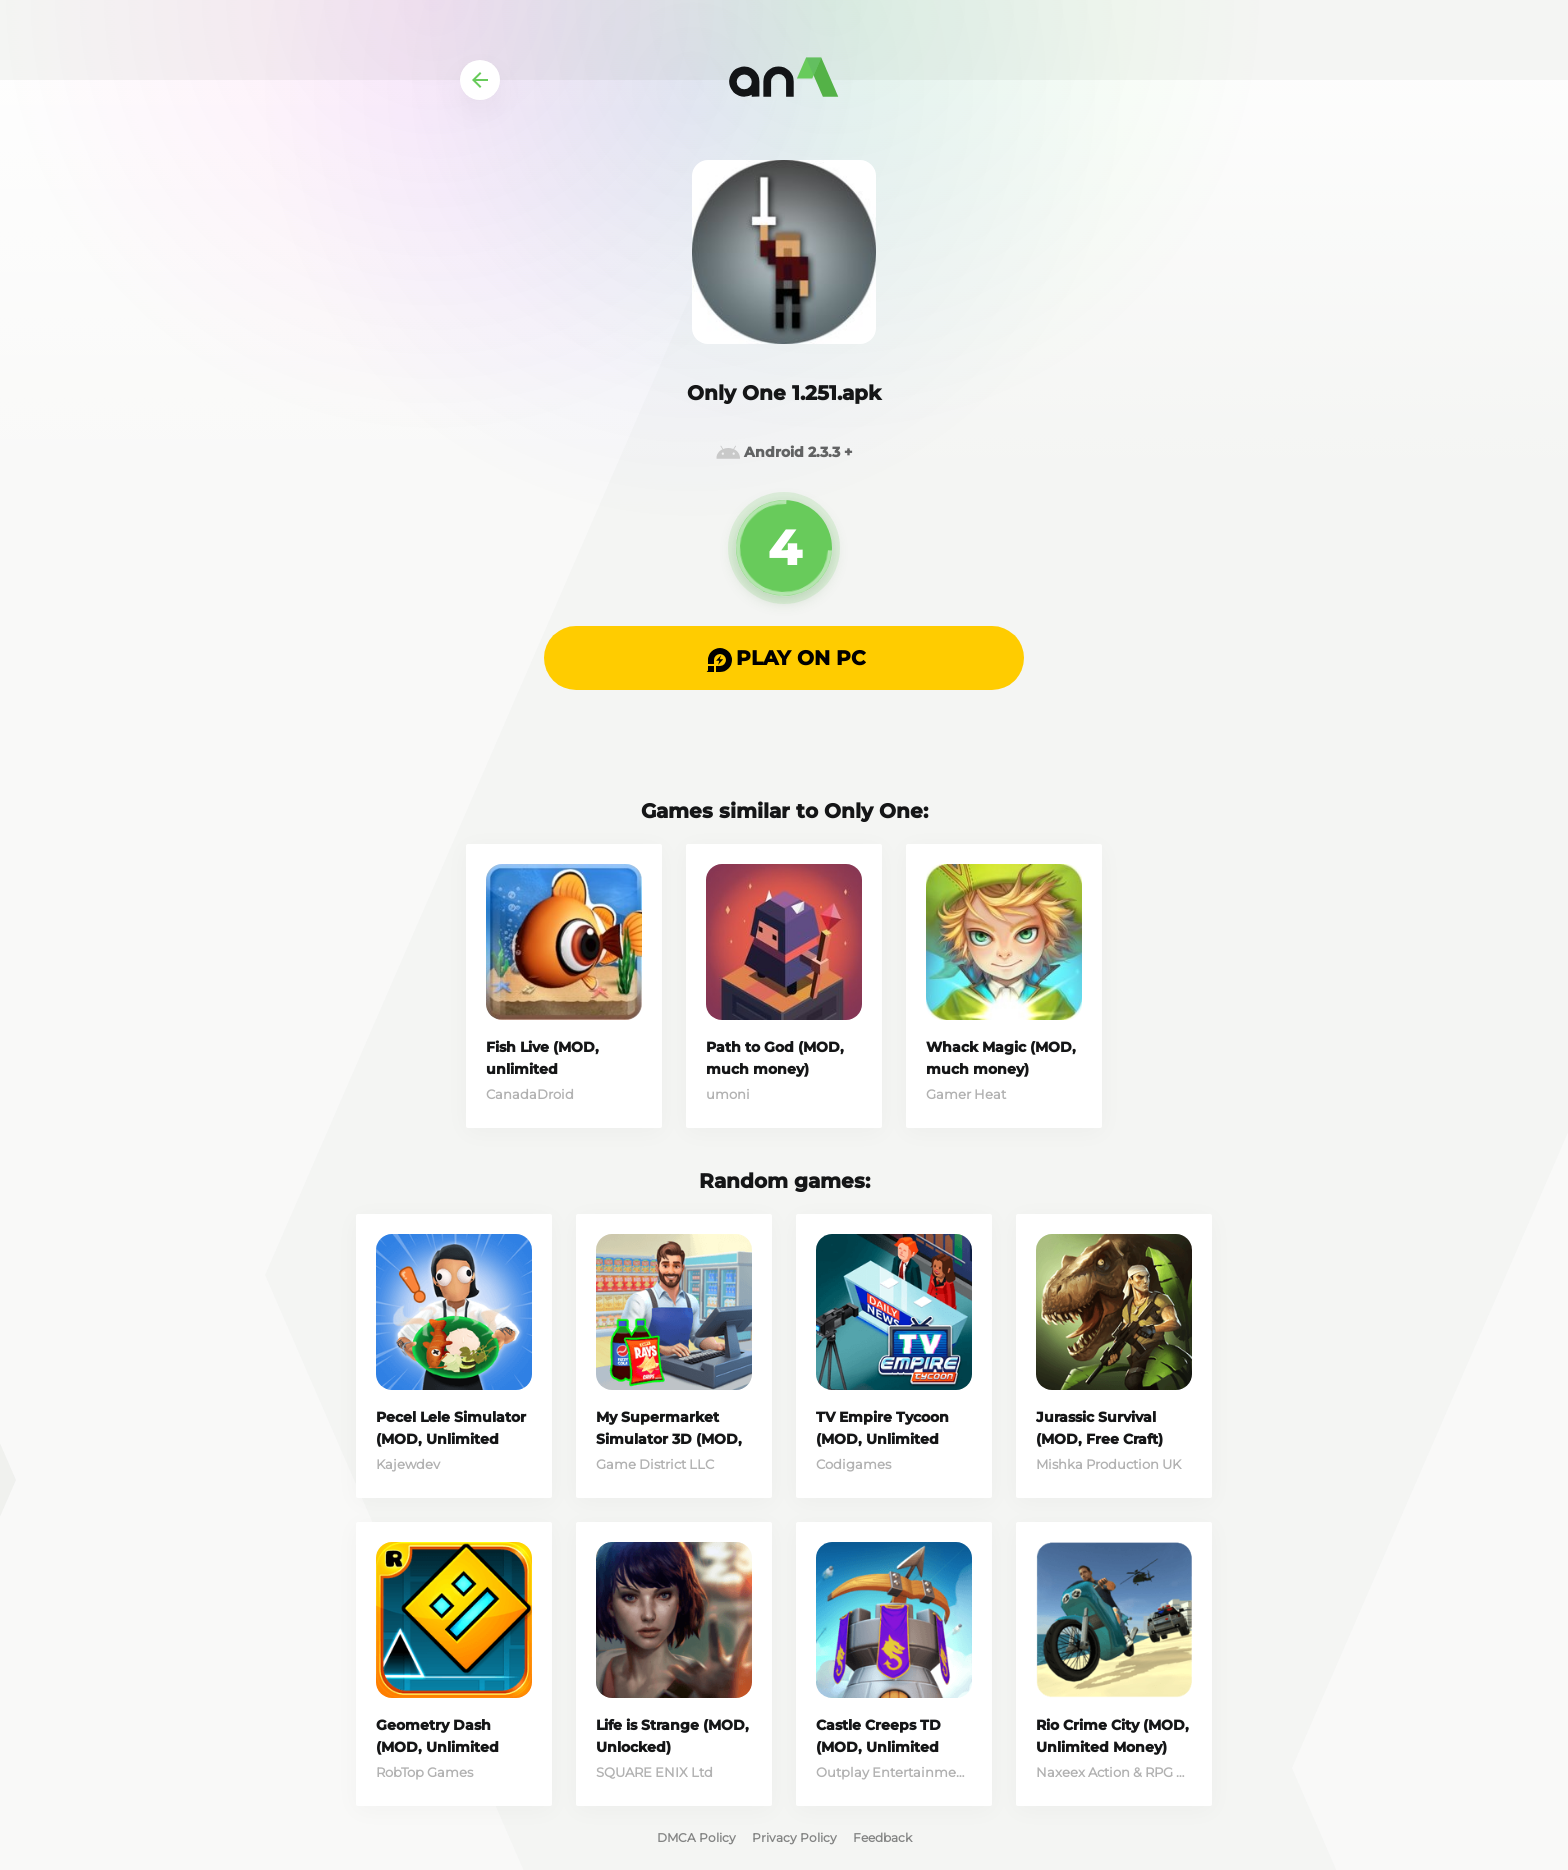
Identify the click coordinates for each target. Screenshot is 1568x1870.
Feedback (882, 1837)
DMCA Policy (696, 1837)
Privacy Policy (794, 1837)
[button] (784, 658)
